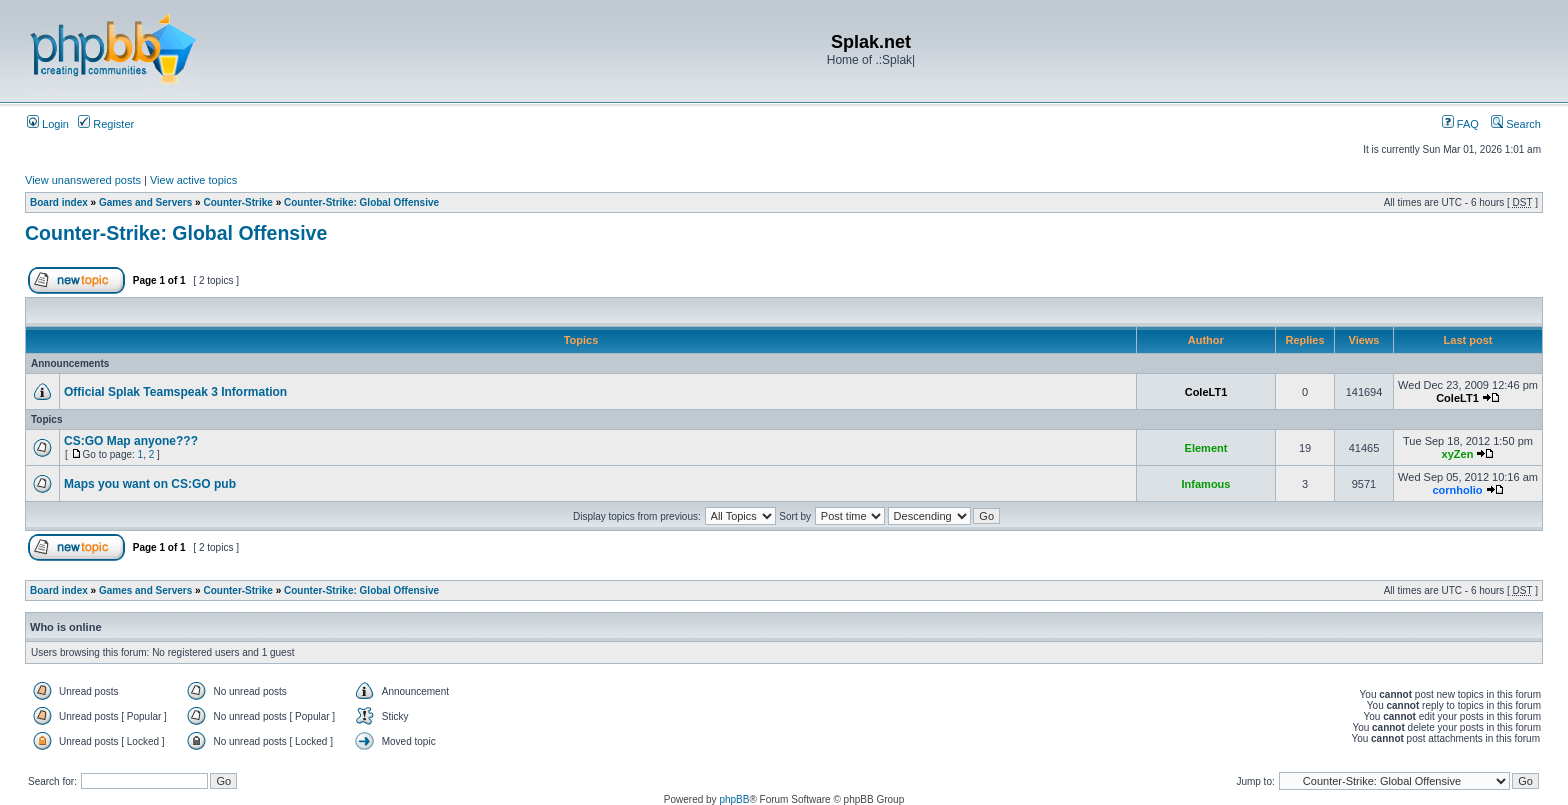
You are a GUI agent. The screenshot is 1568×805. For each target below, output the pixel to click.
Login (48, 124)
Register (106, 124)
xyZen (1458, 454)
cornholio (1457, 490)
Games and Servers (145, 202)
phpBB (734, 799)
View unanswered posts (83, 180)
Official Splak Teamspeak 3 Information (175, 392)
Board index (59, 202)
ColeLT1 (1206, 392)
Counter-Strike (237, 202)
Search (1516, 124)
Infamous (1206, 484)
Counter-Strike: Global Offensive (361, 202)
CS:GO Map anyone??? (131, 441)
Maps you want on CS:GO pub (150, 484)
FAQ (1460, 124)
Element (1206, 448)
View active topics (193, 180)
